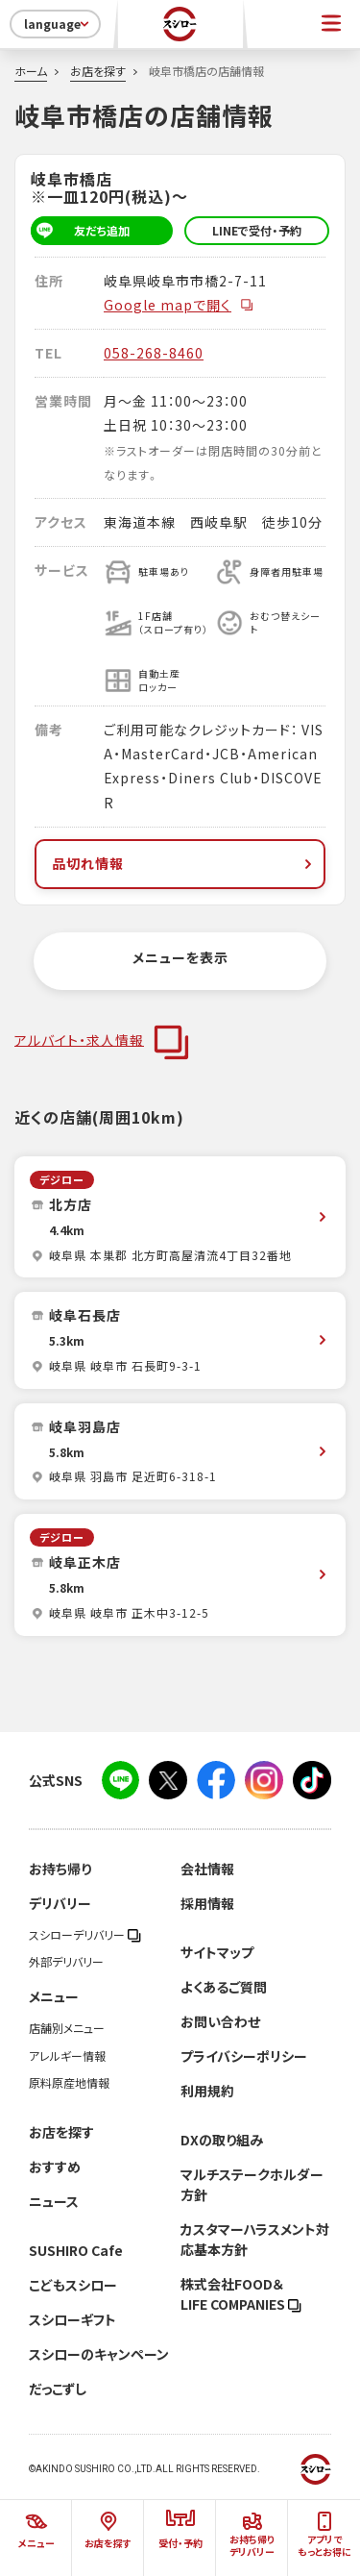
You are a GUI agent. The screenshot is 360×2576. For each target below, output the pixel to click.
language (58, 24)
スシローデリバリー (85, 1935)
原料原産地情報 (69, 2083)
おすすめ (55, 2166)
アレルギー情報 (67, 2056)
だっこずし (57, 2388)
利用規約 (207, 2090)
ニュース (54, 2201)
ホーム (30, 71)
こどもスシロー (73, 2284)
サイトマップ (216, 1952)
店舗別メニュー (67, 2028)
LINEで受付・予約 (256, 230)
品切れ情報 (184, 863)
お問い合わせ (220, 2021)
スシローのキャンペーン (99, 2354)
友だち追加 (80, 230)
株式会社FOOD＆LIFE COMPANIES (240, 2294)
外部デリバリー (66, 1961)
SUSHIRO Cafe (76, 2250)
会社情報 (207, 1868)
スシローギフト (72, 2319)
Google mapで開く (179, 304)
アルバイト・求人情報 (79, 1039)
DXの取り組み (221, 2139)
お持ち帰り (60, 1868)
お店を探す (98, 71)
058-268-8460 (154, 352)
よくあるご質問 (223, 1986)
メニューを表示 (180, 957)
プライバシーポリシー (243, 2056)
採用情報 (207, 1903)
